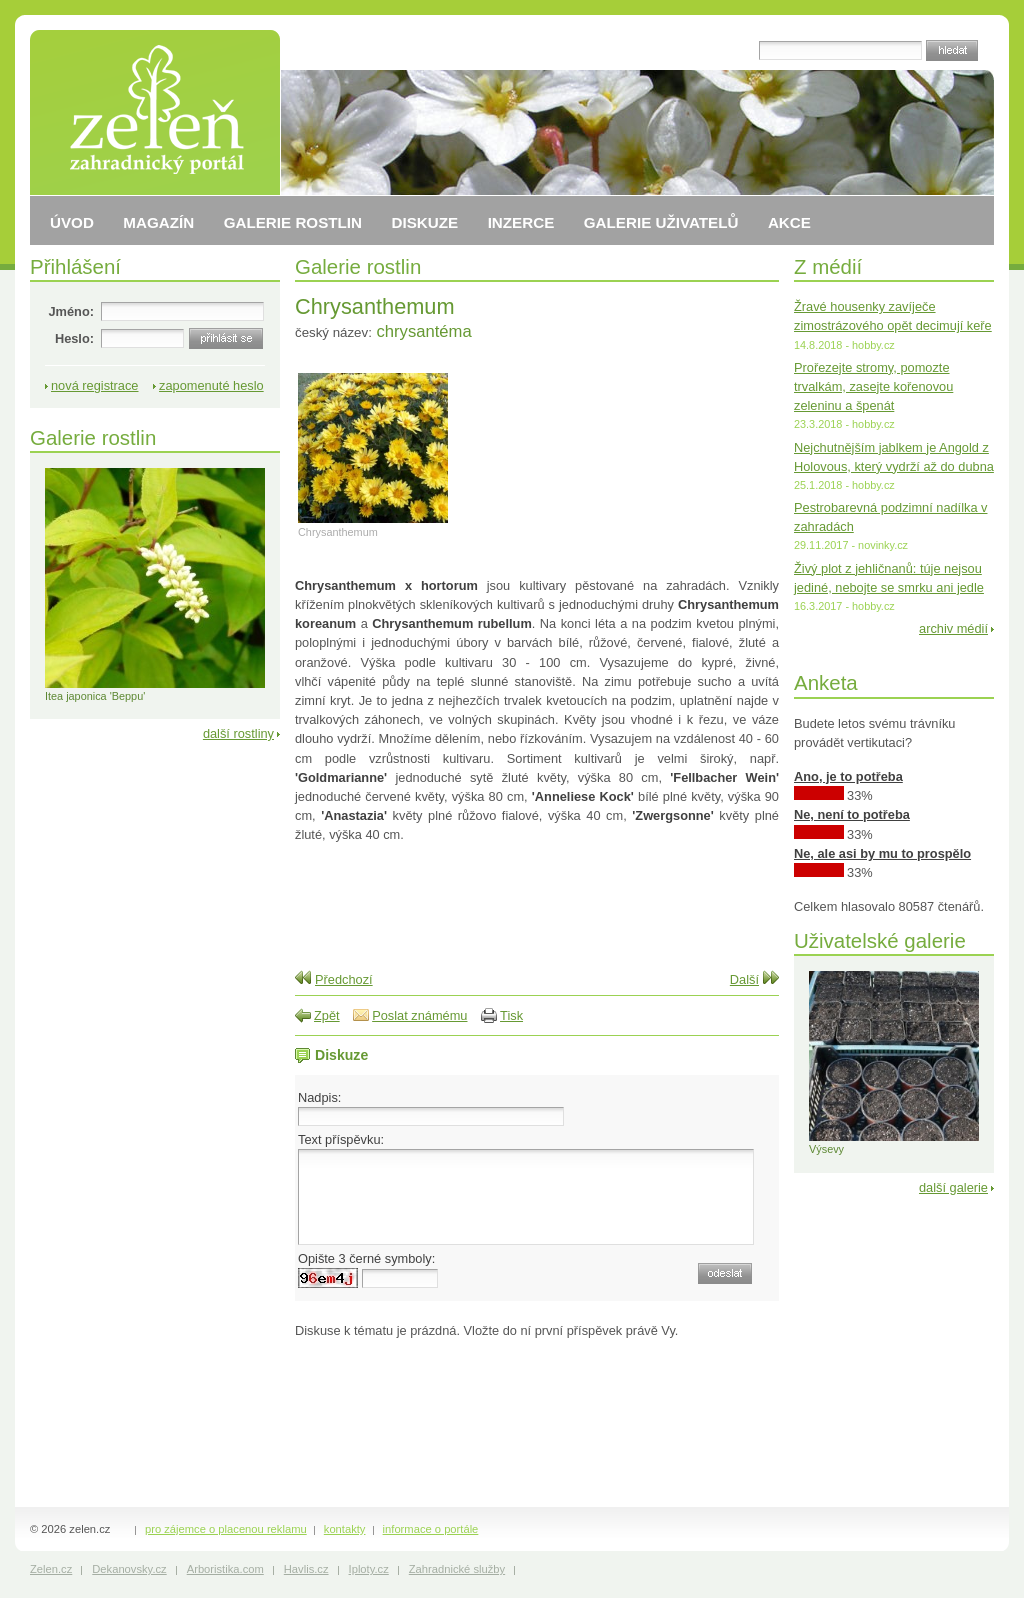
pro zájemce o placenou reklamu (226, 1529)
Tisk (511, 1015)
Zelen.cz (51, 1569)
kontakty (345, 1529)
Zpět (327, 1015)
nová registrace (95, 385)
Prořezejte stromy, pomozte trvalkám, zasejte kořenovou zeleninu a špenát (873, 386)
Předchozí (344, 979)
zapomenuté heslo (211, 385)
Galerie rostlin (358, 266)
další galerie (953, 1187)
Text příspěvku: (341, 1139)
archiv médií (953, 628)
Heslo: (74, 338)
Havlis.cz (306, 1569)
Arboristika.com (225, 1569)
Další (744, 979)
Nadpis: (319, 1097)
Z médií (828, 266)
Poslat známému (419, 1015)
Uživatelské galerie (880, 940)
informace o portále (431, 1529)
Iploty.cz (369, 1569)
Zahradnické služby (457, 1569)
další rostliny (238, 733)
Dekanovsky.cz (129, 1569)
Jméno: (71, 311)
